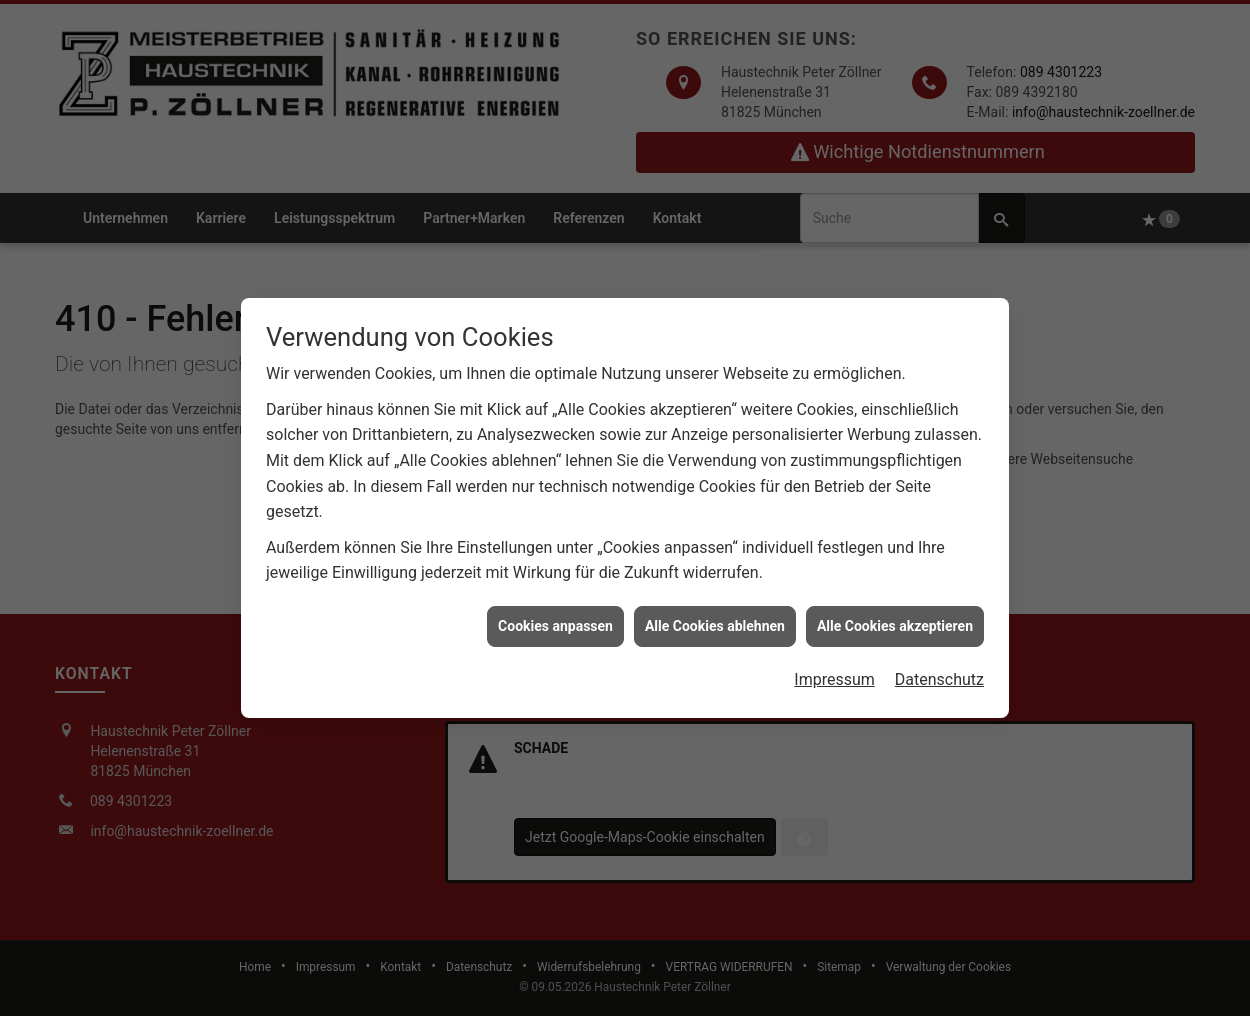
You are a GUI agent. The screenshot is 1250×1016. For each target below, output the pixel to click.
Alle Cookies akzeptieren (895, 620)
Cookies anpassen (555, 620)
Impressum (834, 674)
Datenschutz (939, 674)
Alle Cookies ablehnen (715, 620)
